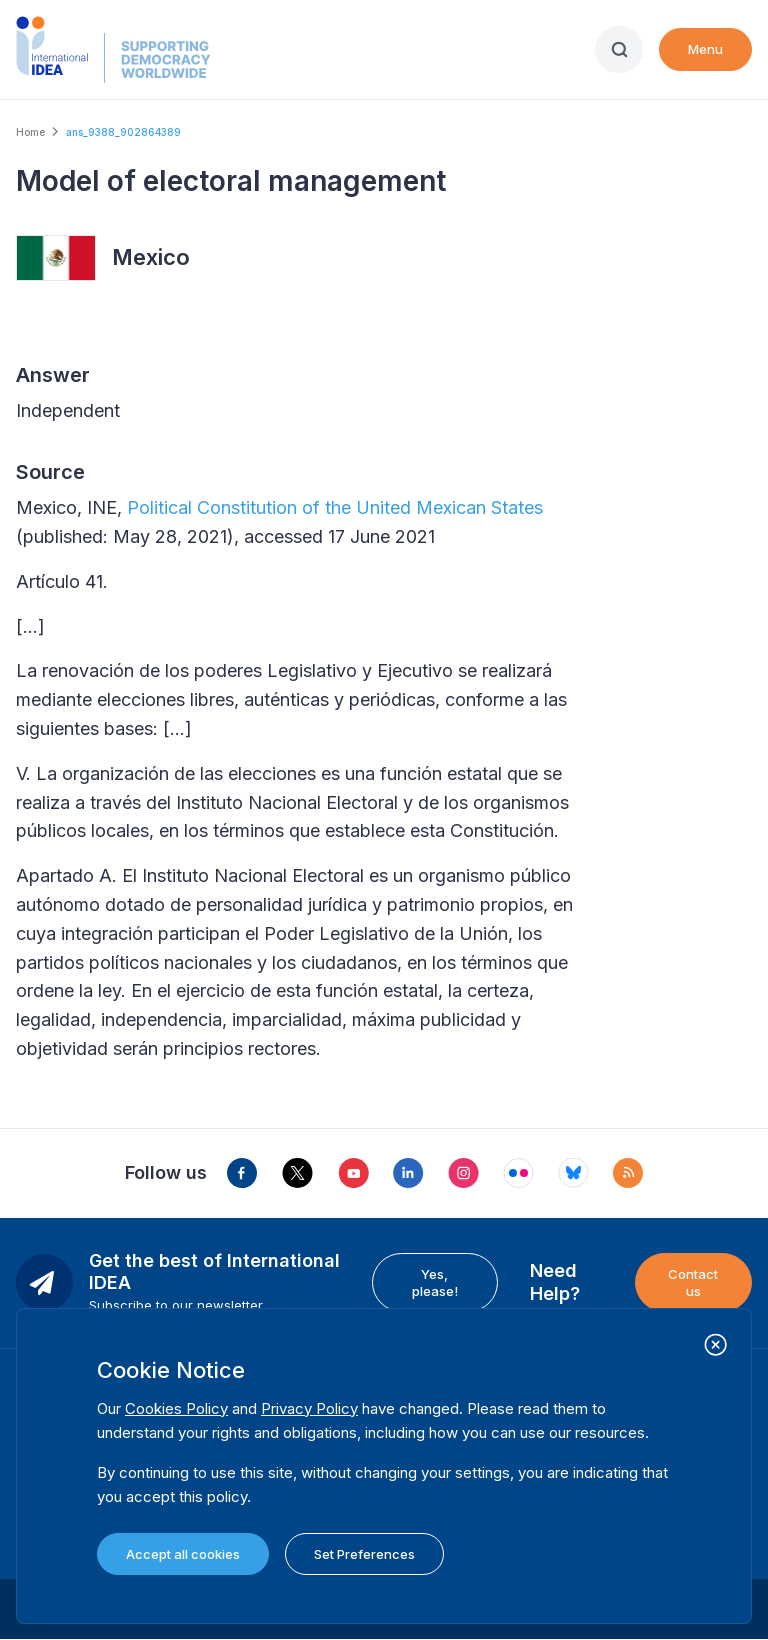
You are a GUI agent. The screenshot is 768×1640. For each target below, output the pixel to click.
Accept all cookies (183, 1554)
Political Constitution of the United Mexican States (335, 507)
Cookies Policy (176, 1408)
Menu (705, 49)
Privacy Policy (309, 1408)
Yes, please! (435, 1282)
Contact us (693, 1282)
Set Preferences (364, 1554)
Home (30, 132)
